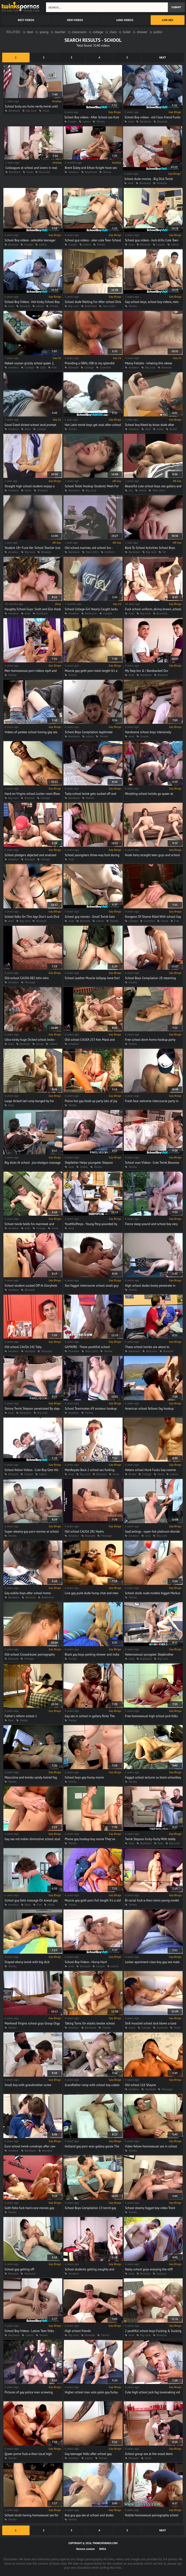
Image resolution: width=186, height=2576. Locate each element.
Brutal (173, 429)
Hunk (55, 1228)
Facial (164, 921)
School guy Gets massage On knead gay (31, 1900)
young (43, 32)
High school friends (78, 2331)
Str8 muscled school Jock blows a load (150, 2023)
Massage (30, 982)
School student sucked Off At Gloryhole (31, 1286)
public (158, 32)
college (98, 32)
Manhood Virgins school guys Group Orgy (32, 2023)
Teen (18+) (109, 306)
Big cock (73, 306)
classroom (79, 32)
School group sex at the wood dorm (149, 2454)
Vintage (29, 1658)
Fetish (142, 490)
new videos (75, 20)
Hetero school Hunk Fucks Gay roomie (150, 1470)
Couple (72, 121)
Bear (11, 1720)
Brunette (162, 613)
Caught (107, 613)
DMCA (102, 2549)
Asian (160, 429)
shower (142, 32)
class (112, 32)
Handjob (30, 1351)
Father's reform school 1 (21, 1716)
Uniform (110, 552)
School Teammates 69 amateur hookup (91, 1408)
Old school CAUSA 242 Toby (23, 1347)
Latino (86, 121)
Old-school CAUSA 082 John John (27, 978)
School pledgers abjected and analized (30, 855)
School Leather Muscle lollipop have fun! (92, 978)
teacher (60, 32)
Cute (43, 367)
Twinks (100, 121)
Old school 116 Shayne (140, 2085)
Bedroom (151, 1351)
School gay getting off (19, 2269)
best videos (26, 20)
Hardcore (29, 2273)
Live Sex (167, 20)
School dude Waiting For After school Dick (93, 302)
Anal (131, 121)
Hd (164, 552)
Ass (131, 490)
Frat (54, 367)
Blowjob (162, 121)
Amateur (13, 367)
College (29, 367)
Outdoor (161, 2273)
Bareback (145, 121)
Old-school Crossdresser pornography (30, 1654)
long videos (124, 20)
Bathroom (91, 613)
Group (40, 1044)
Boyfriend (91, 306)
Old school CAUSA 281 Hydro (84, 1531)
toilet (127, 32)
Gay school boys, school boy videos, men (152, 302)
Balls (28, 429)
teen (30, 32)
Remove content (85, 2549)
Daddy (84, 1167)
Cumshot (105, 367)
